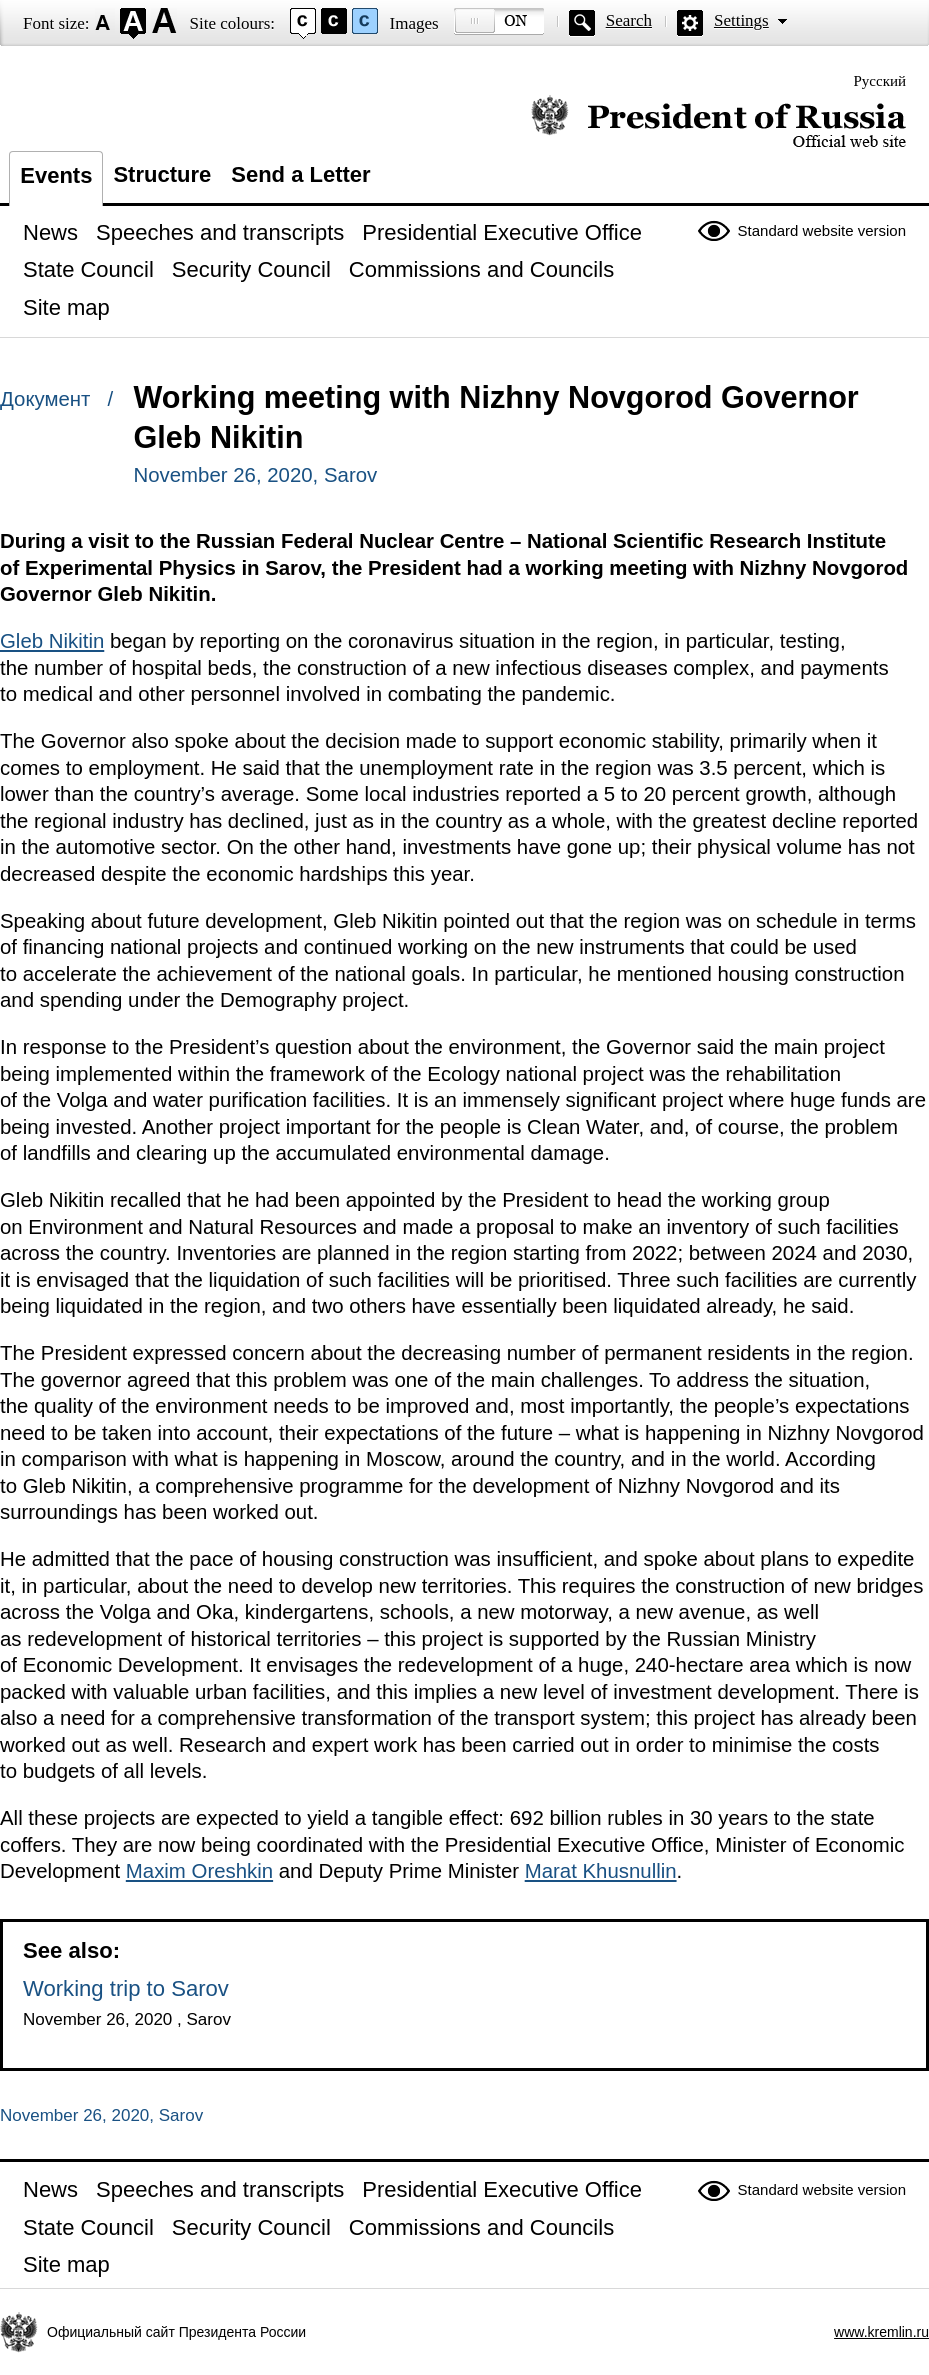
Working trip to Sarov (126, 1988)
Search (629, 20)
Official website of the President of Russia (718, 122)
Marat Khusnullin (601, 1871)
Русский (880, 81)
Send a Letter (300, 174)
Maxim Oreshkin (199, 1871)
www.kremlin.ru (881, 2332)
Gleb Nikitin (52, 641)
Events (56, 175)
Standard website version (822, 230)
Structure (162, 174)
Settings (741, 20)
